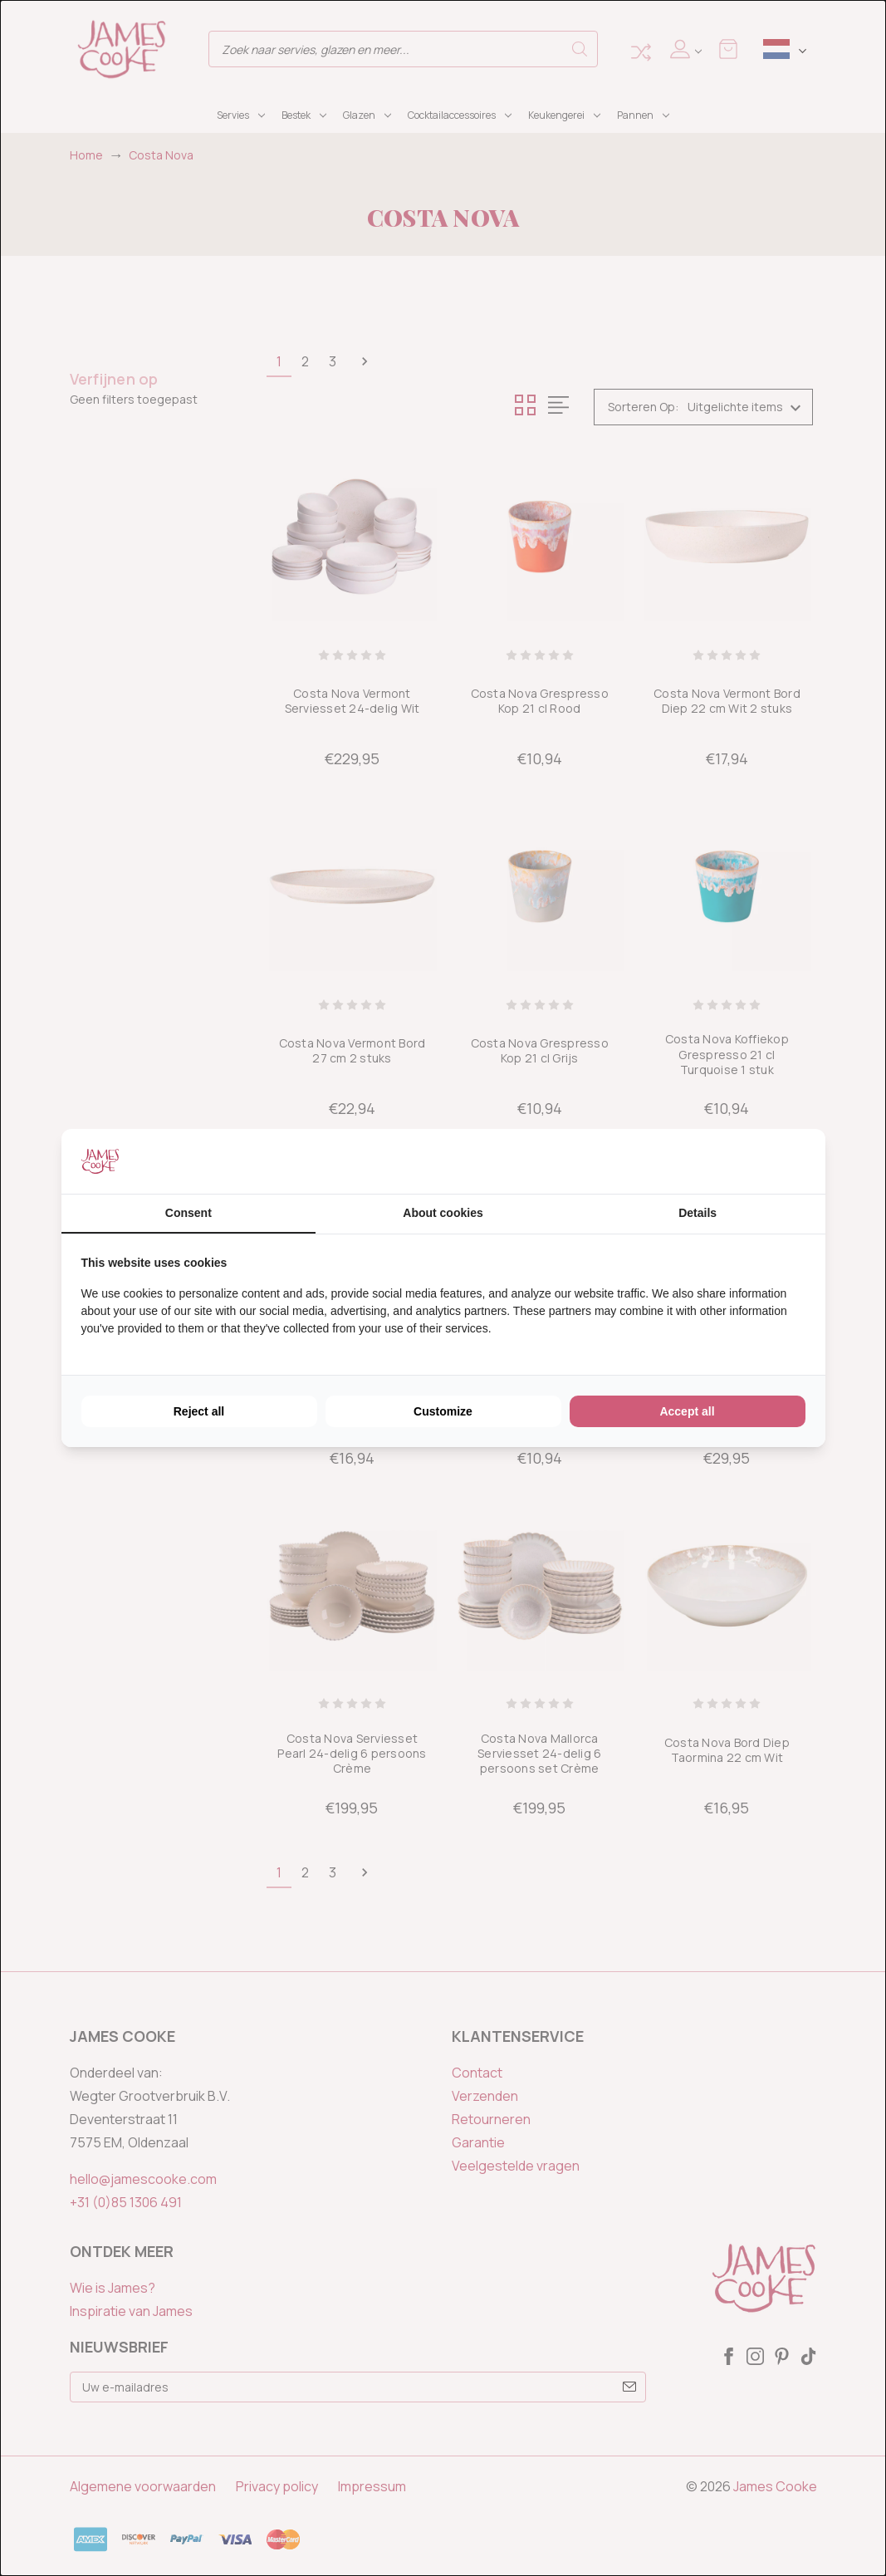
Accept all (686, 1411)
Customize (443, 1411)
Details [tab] (697, 1212)
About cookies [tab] (442, 1212)
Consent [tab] (188, 1212)
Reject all (199, 1411)
